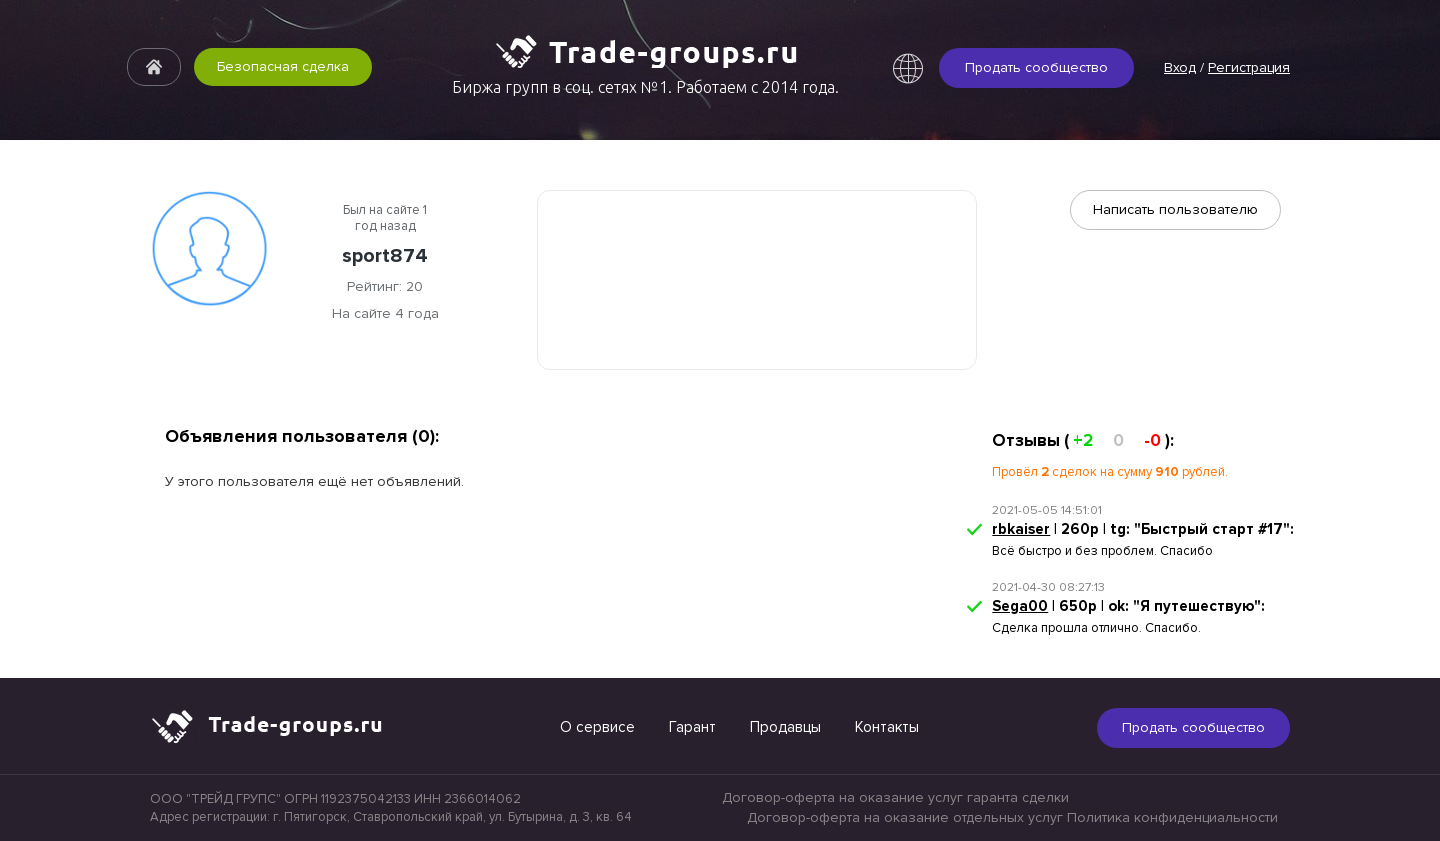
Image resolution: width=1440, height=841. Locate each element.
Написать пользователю (1175, 209)
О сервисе (597, 727)
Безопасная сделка (283, 66)
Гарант (692, 727)
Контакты (887, 727)
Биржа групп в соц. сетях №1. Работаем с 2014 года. (645, 87)
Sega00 (1020, 606)
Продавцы (785, 727)
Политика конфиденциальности (1172, 817)
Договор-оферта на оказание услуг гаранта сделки (895, 797)
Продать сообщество (1036, 67)
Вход (1180, 67)
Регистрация (1249, 67)
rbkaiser (1021, 529)
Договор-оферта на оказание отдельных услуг (905, 817)
